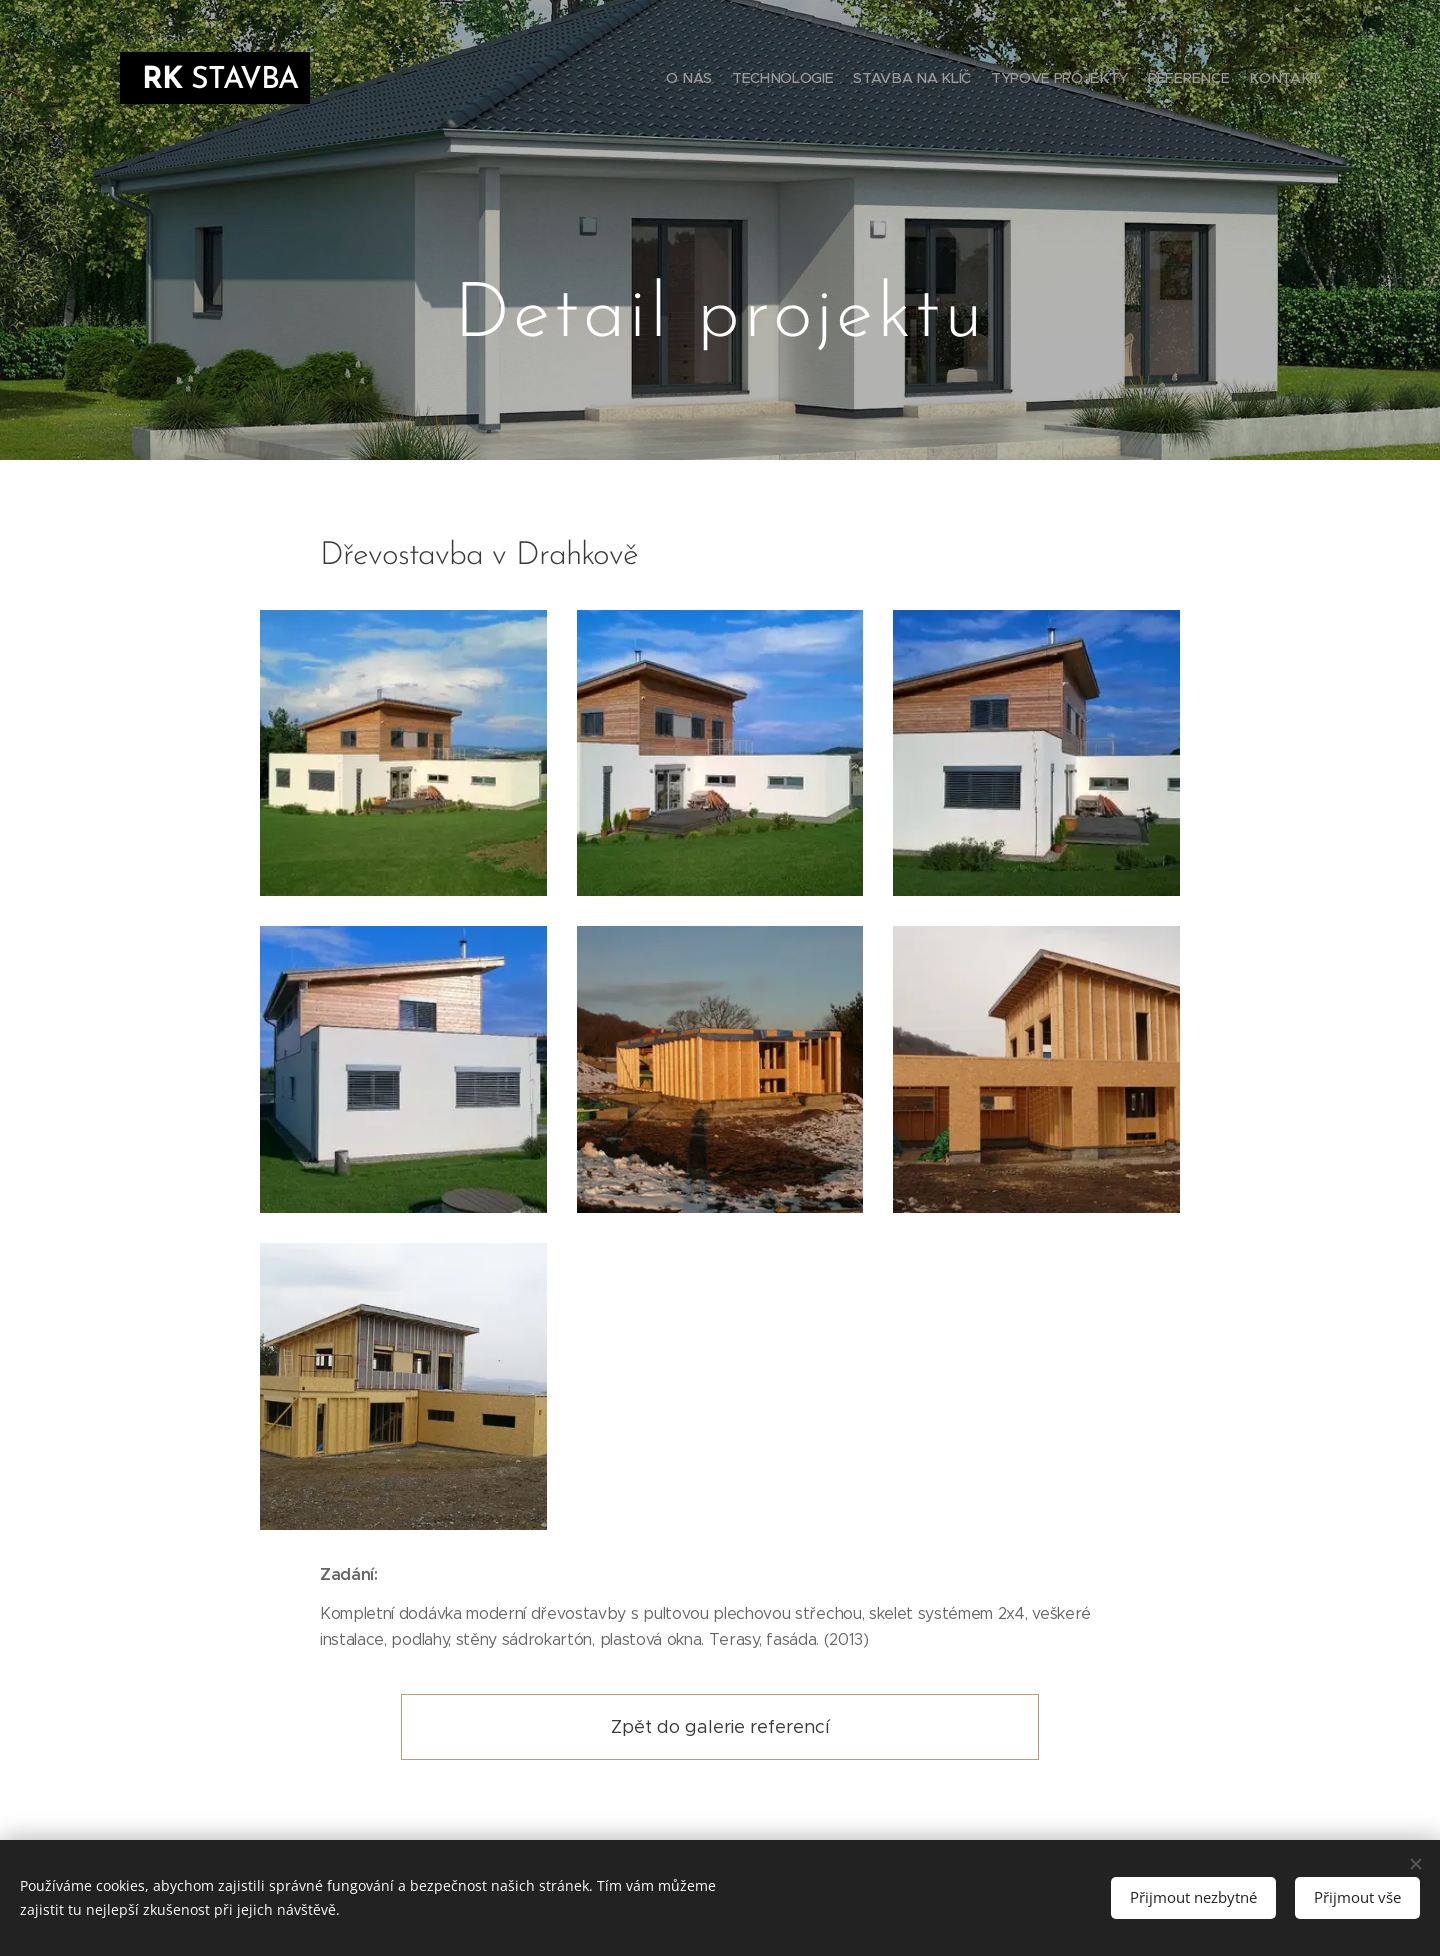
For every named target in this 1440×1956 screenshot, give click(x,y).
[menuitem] (1222, 80)
